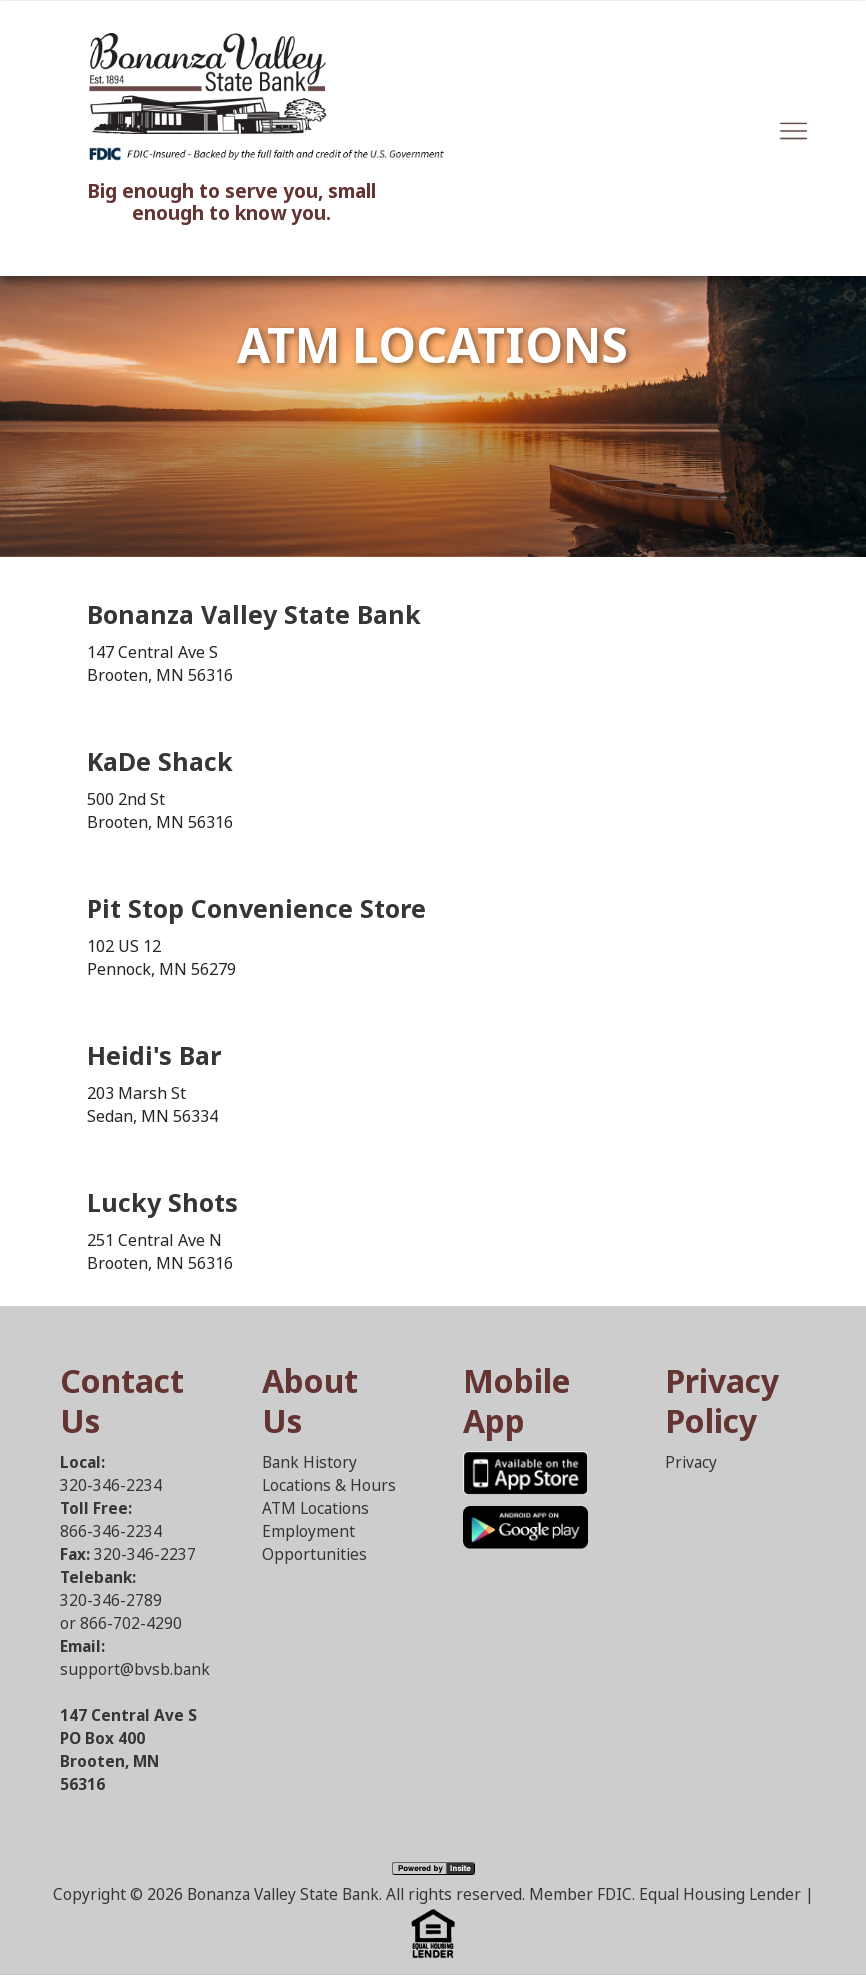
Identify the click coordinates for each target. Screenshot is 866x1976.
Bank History (309, 1462)
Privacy (691, 1462)
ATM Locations (315, 1508)
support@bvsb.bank (135, 1669)
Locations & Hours (329, 1485)
